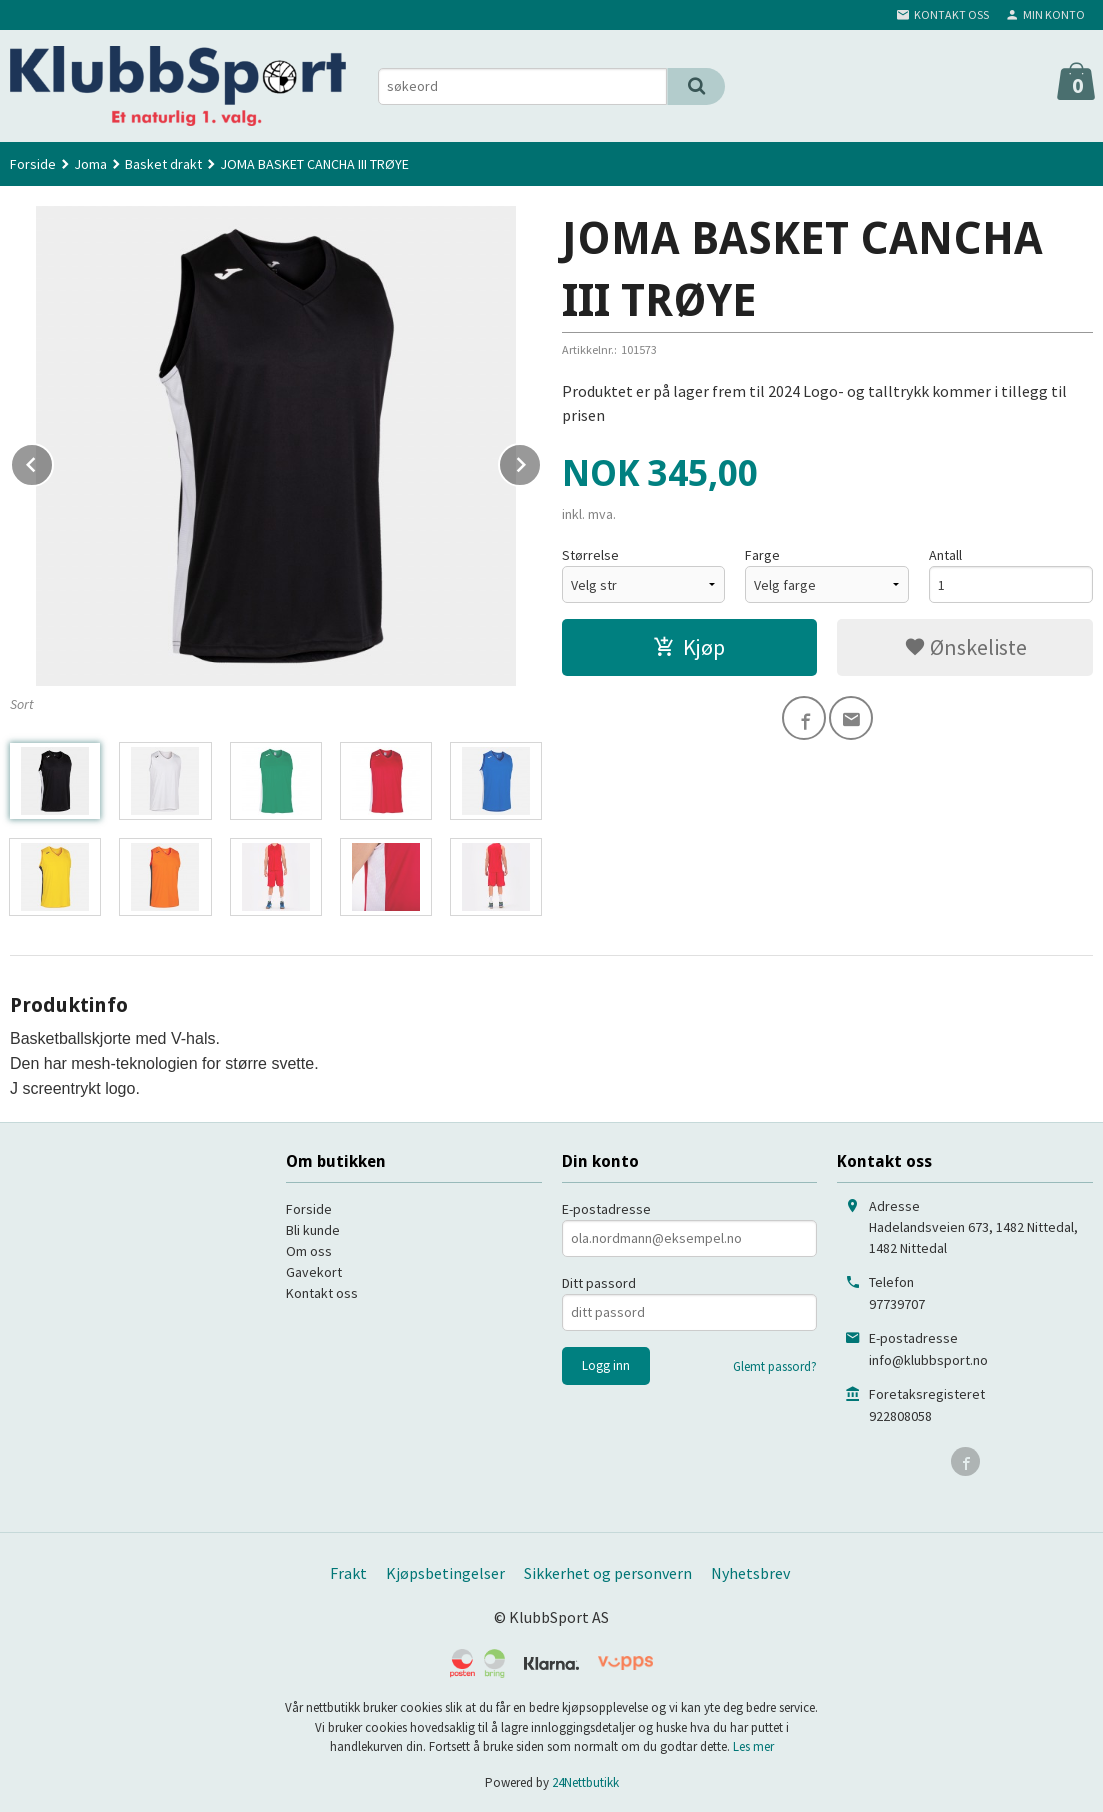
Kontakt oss (322, 1293)
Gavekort (314, 1272)
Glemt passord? (775, 1366)
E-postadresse (606, 1209)
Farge (762, 555)
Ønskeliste (965, 647)
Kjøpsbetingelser (445, 1573)
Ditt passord (599, 1283)
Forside (33, 164)
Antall (945, 555)
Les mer (753, 1746)
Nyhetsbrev (750, 1573)
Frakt (348, 1573)
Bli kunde (313, 1230)
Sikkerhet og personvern (608, 1573)
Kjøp (689, 647)
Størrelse (590, 555)
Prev (53, 461)
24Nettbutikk (585, 1782)
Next (541, 461)
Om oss (309, 1251)
